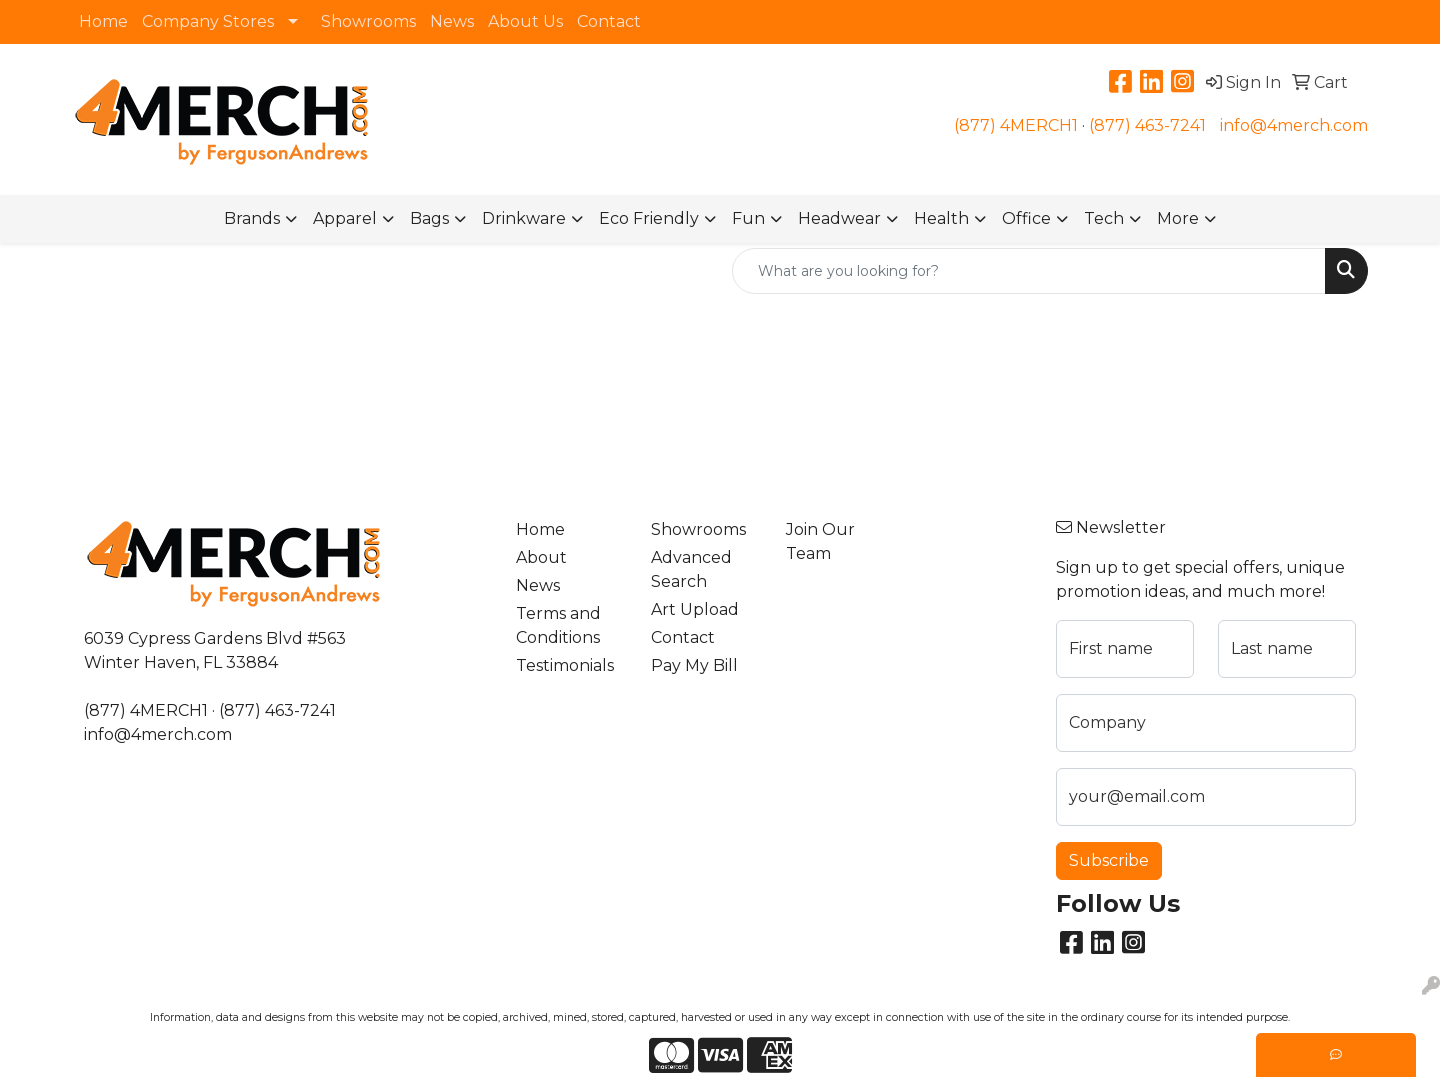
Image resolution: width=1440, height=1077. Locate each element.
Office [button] (1026, 218)
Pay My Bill (694, 665)
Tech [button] (1104, 218)
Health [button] (941, 218)
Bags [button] (429, 218)
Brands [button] (252, 218)
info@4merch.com (1294, 125)
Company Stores (208, 21)
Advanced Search (691, 569)
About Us (525, 21)
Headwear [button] (839, 218)
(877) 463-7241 (1147, 125)
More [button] (1178, 218)
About (541, 557)
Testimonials (565, 665)
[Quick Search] (1029, 271)
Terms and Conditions (558, 625)
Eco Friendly (649, 218)
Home (103, 21)
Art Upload (695, 609)
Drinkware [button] (524, 218)
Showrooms (368, 21)
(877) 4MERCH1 (1016, 125)
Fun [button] (748, 218)
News (452, 21)
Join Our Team (820, 541)
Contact (609, 21)
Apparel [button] (345, 218)
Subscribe (1109, 860)
